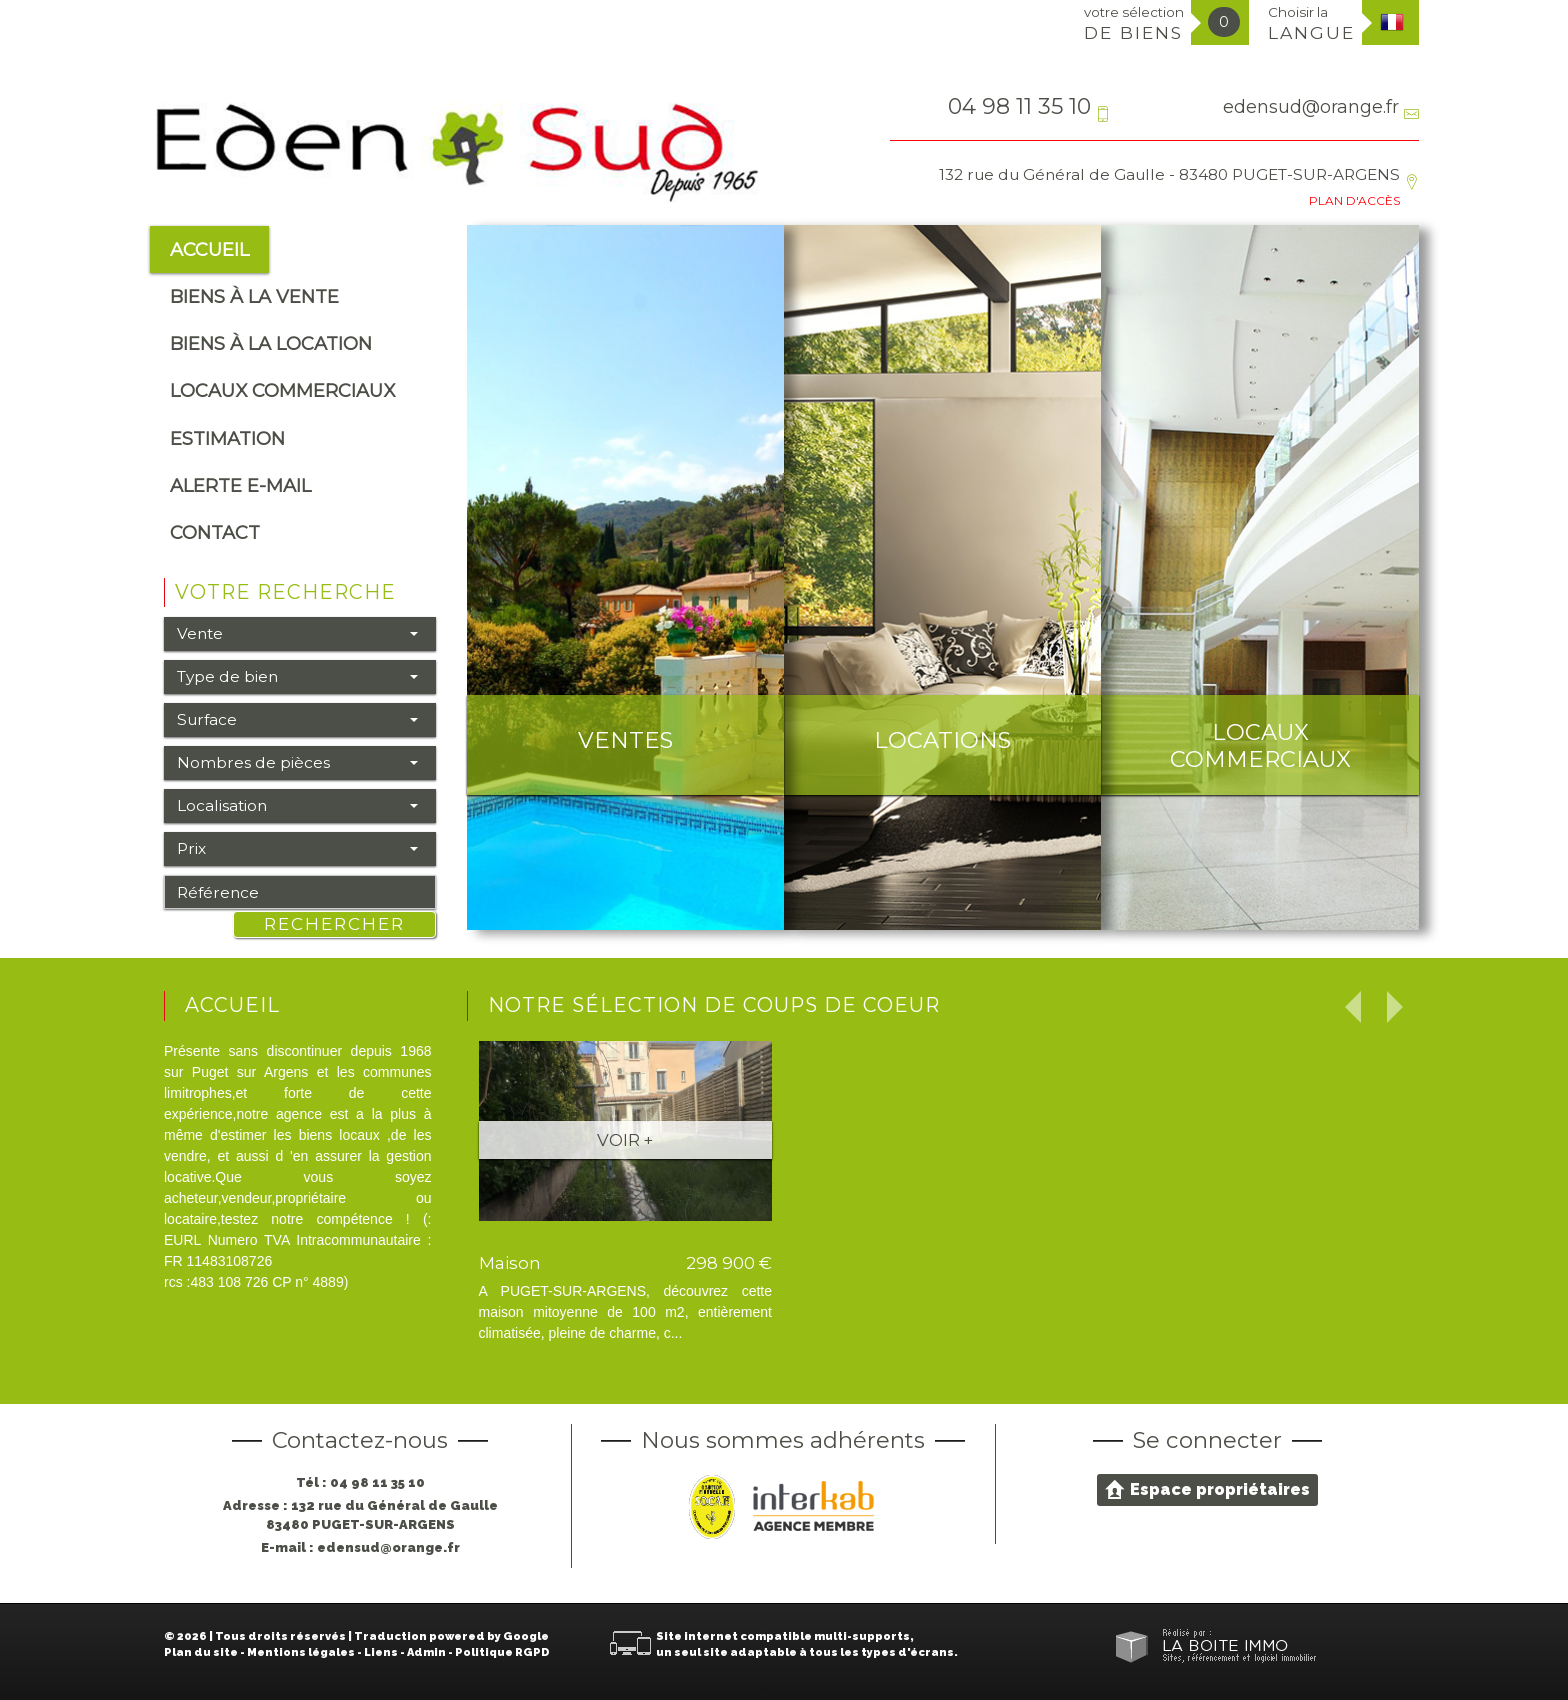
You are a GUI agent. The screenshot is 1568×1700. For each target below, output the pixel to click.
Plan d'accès (1354, 200)
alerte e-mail (240, 485)
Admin (426, 1652)
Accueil (209, 249)
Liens (381, 1652)
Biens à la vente (254, 296)
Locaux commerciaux (282, 390)
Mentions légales (301, 1652)
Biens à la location (271, 343)
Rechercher (334, 924)
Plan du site (201, 1652)
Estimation (227, 438)
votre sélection (1134, 23)
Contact (215, 532)
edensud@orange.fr (1311, 106)
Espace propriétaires (1207, 1489)
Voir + (625, 1140)
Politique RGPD (502, 1652)
